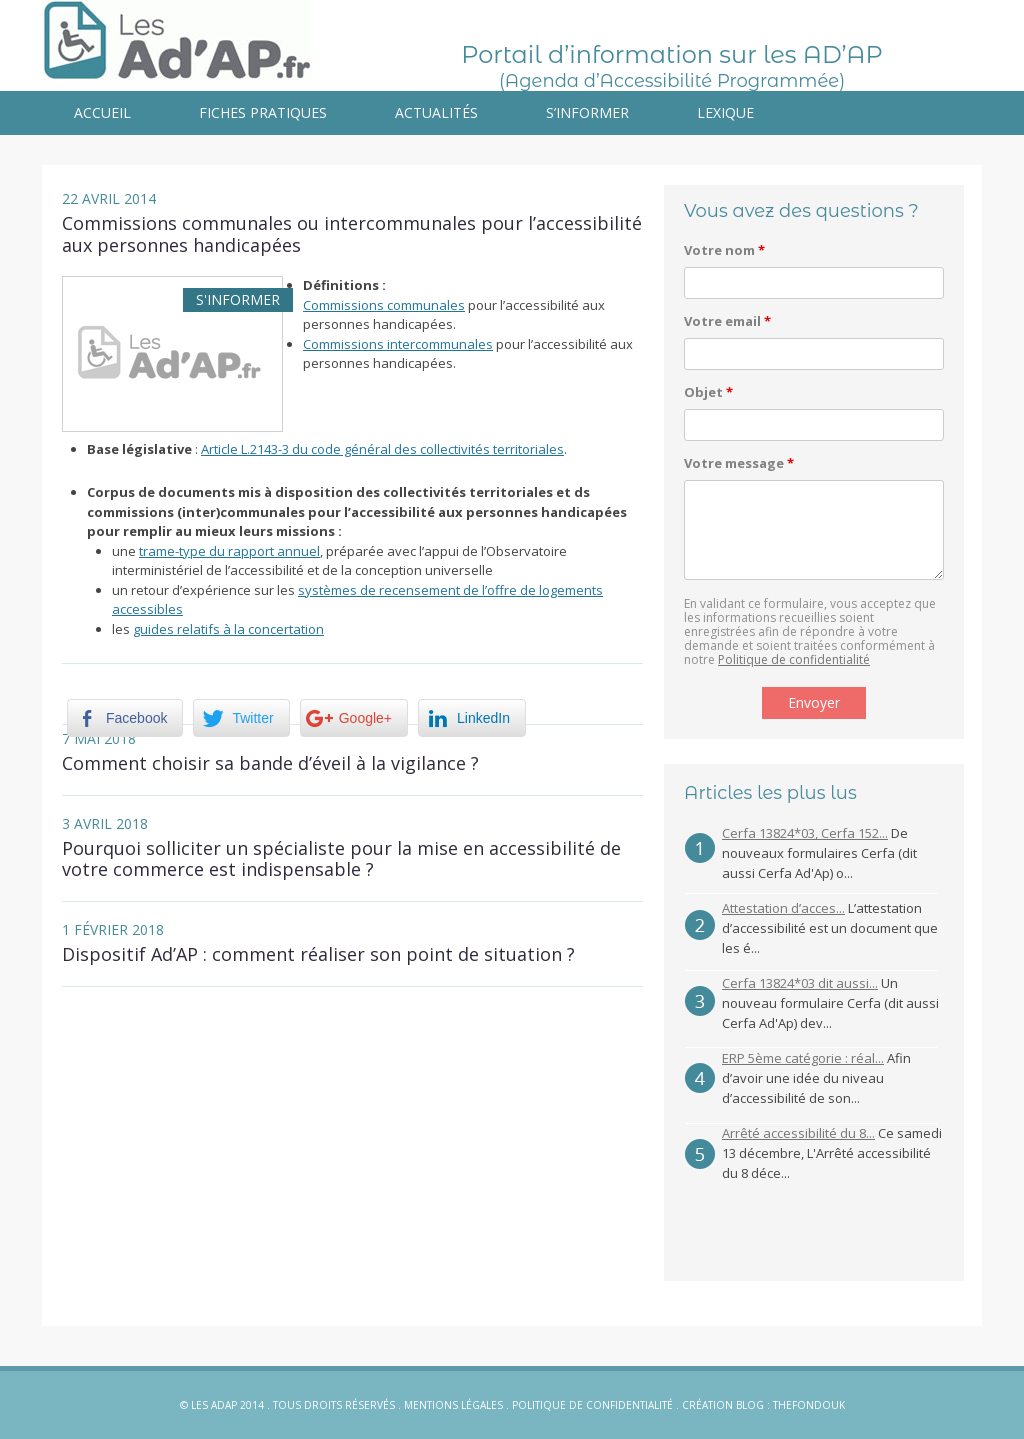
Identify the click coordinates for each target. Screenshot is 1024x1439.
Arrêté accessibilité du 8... (798, 1133)
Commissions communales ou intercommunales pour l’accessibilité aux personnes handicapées (352, 234)
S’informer (587, 112)
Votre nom (724, 250)
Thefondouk (809, 1405)
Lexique (725, 112)
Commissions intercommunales (398, 344)
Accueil (102, 112)
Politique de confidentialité (794, 659)
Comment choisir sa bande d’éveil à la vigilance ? (270, 763)
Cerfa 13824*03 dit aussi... (800, 983)
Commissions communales (384, 305)
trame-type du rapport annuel (229, 551)
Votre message (739, 463)
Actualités (436, 112)
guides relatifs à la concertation (228, 629)
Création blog (723, 1405)
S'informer (238, 299)
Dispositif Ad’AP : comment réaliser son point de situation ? (318, 954)
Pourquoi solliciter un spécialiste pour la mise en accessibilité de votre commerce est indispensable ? (341, 859)
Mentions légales (453, 1405)
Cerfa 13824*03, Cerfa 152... (805, 833)
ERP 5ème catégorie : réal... (803, 1058)
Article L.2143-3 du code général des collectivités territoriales (382, 449)
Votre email (727, 321)
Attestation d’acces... (783, 908)
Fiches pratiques (263, 112)
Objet (708, 392)
